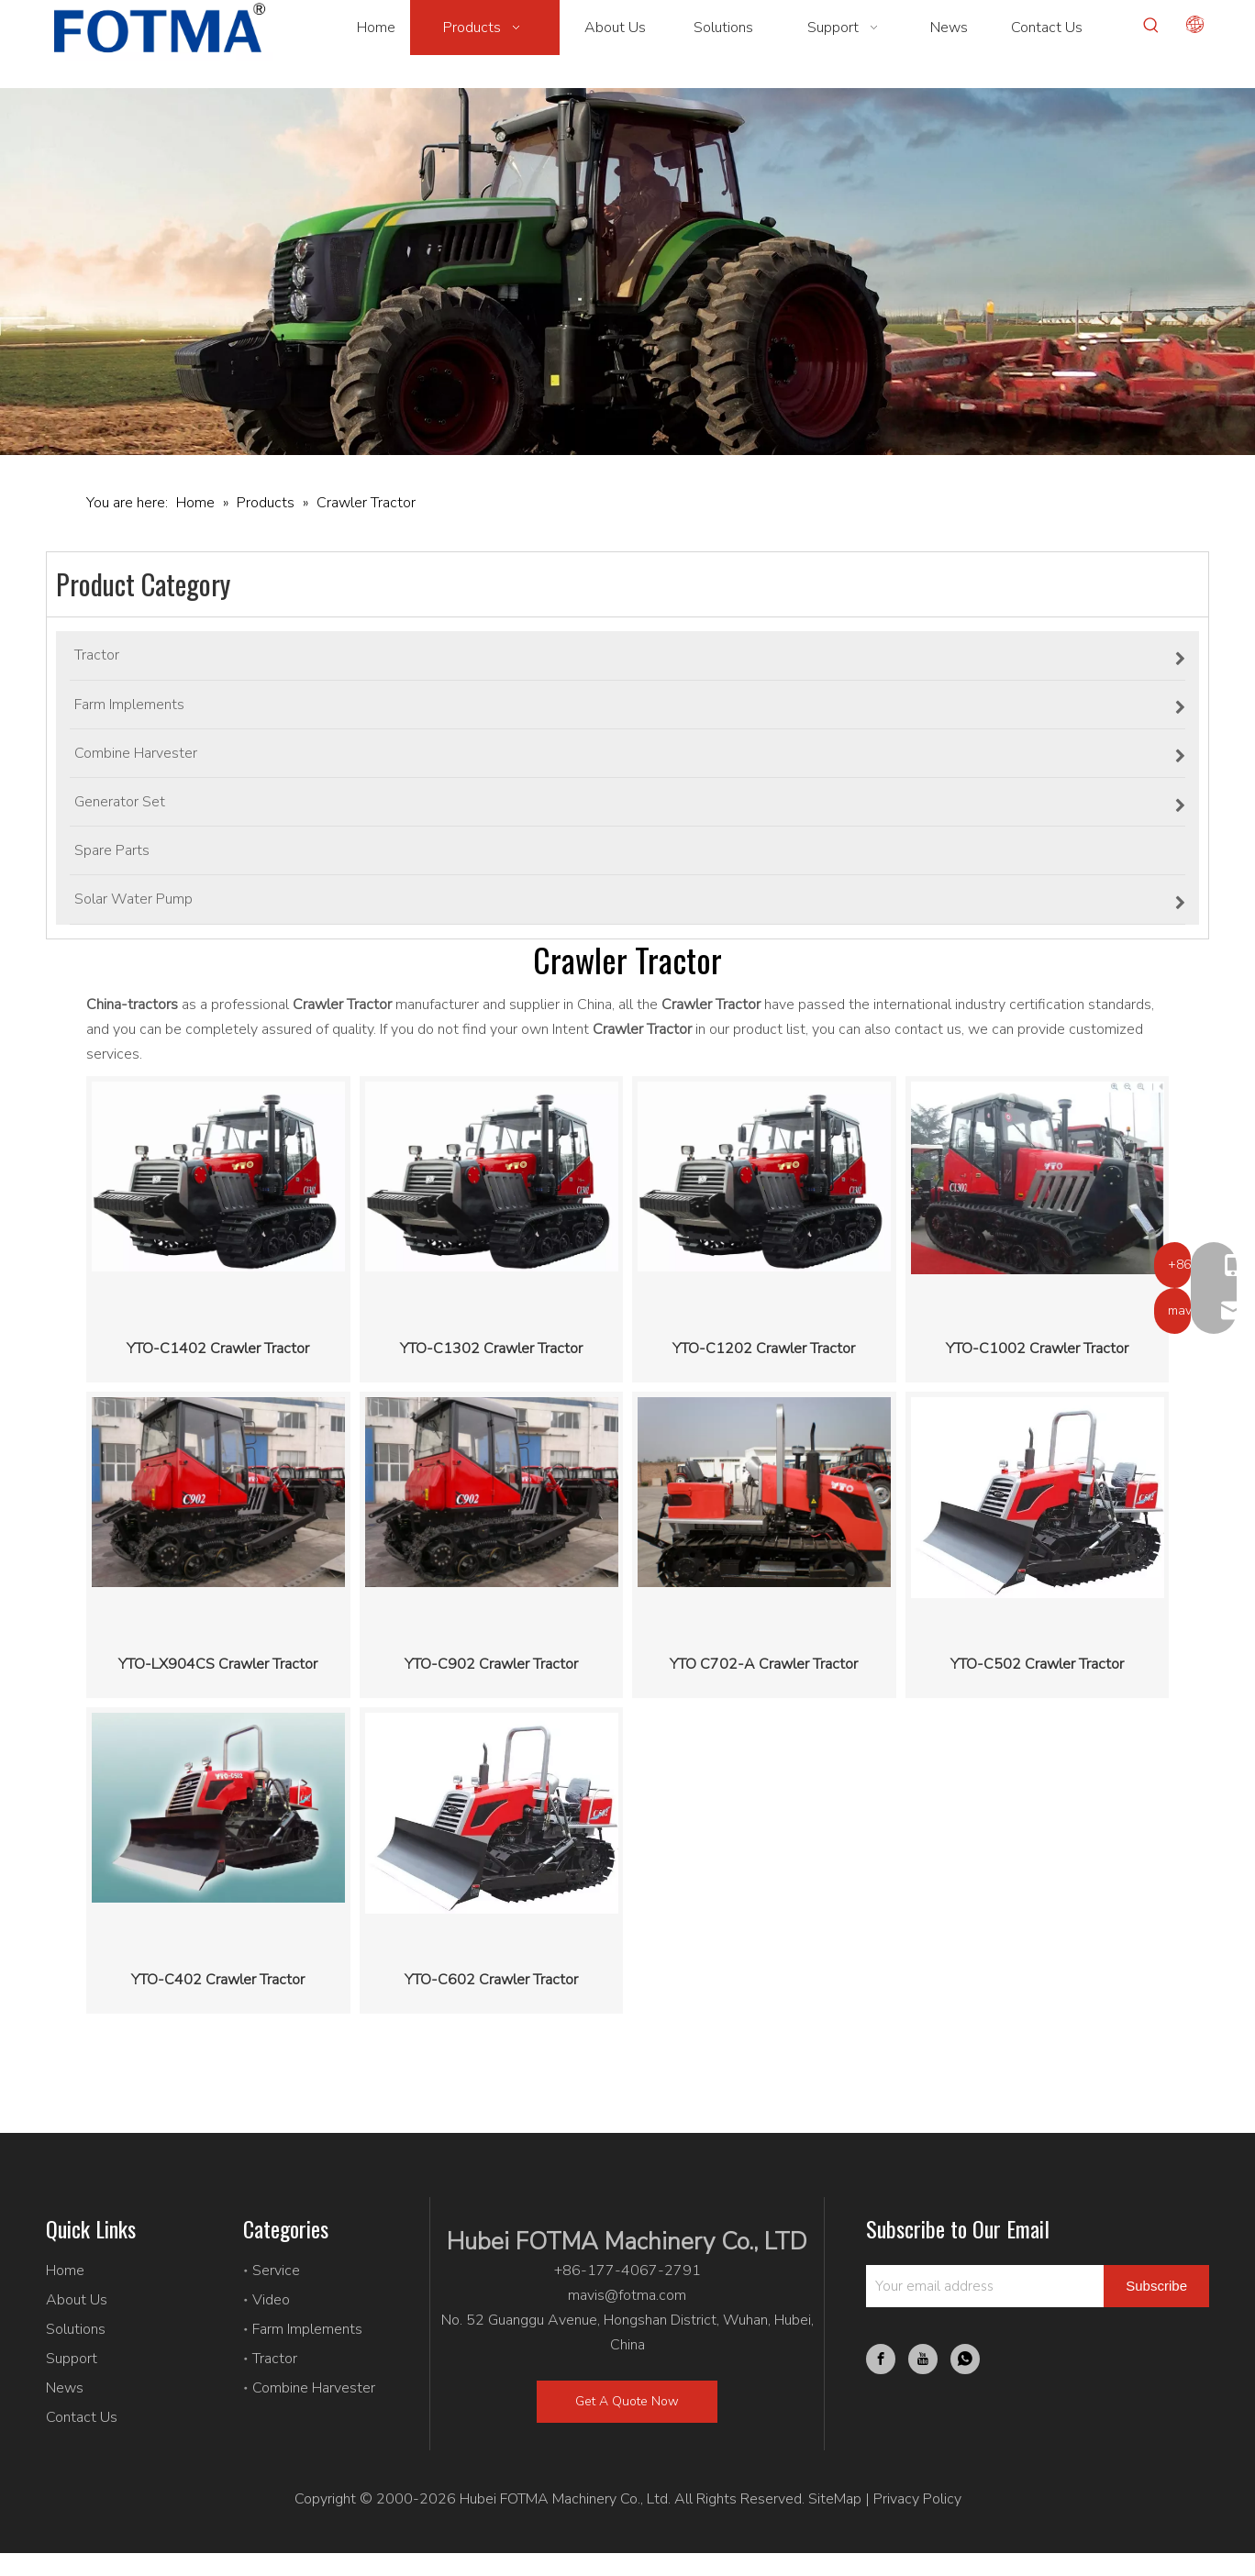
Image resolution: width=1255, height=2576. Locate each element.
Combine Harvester (313, 2388)
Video (271, 2300)
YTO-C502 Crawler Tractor (1037, 1664)
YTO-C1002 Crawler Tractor (1037, 1348)
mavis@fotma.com (627, 2295)
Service (276, 2270)
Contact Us (81, 2417)
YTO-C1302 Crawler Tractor (491, 1348)
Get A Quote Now (627, 2401)
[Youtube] (923, 2359)
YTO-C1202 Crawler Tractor (763, 1348)
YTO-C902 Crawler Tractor (491, 1664)
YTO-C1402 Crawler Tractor (218, 1348)
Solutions (76, 2329)
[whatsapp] (965, 2359)
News (64, 2388)
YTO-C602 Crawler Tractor (491, 1980)
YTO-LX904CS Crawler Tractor (217, 1664)
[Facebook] (880, 2359)
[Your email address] (980, 2286)
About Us (76, 2300)
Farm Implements (307, 2329)
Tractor (274, 2358)
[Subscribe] (1156, 2286)
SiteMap (834, 2499)
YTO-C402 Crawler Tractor (218, 1980)
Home (65, 2270)
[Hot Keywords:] (1151, 25)
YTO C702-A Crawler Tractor (764, 1664)
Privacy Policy (917, 2499)
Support (71, 2358)
